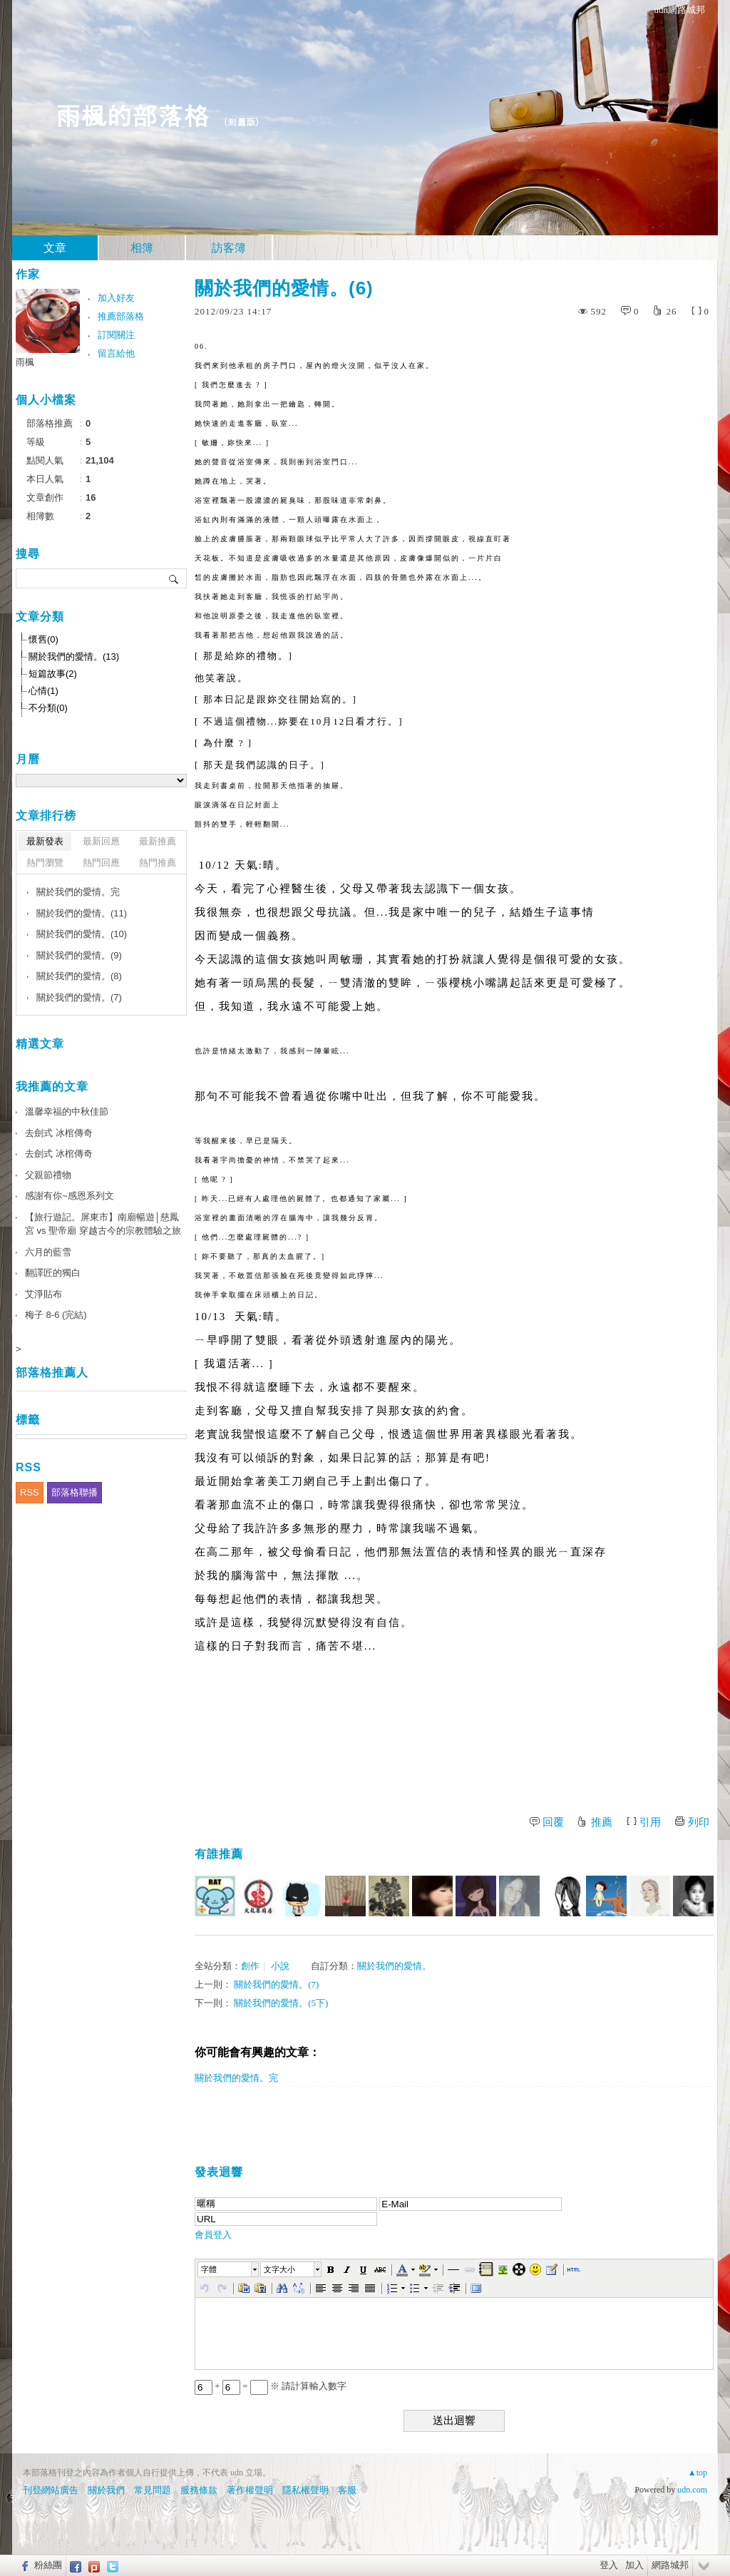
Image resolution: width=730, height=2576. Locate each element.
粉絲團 (48, 2565)
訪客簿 (229, 248)
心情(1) (43, 690)
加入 (634, 2565)
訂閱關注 (116, 334)
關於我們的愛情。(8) (79, 976)
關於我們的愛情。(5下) (281, 2003)
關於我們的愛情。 (394, 1966)
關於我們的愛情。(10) (81, 934)
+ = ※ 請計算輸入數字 (270, 2386)
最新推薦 (157, 841)
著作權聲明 (250, 2490)
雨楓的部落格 (132, 114)
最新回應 (101, 841)
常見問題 (152, 2490)
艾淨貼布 (43, 1294)
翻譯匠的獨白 (53, 1272)
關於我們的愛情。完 (236, 2077)
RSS (29, 1492)
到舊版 (241, 121)
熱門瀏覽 (44, 862)
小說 (280, 1966)
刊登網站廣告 (50, 2490)
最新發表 (44, 841)
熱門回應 (101, 862)
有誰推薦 (219, 1854)
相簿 (141, 248)
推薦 (601, 1822)
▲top (697, 2473)
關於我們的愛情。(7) (276, 1984)
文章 (54, 248)
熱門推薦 (157, 862)
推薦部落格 (121, 316)
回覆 (553, 1822)
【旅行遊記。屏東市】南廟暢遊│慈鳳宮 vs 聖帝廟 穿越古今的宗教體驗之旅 (103, 1224)
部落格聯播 (74, 1492)
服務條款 (198, 2490)
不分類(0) (48, 707)
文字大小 (279, 2269)
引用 (650, 1822)
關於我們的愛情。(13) (74, 656)
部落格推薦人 (52, 1372)
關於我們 (106, 2490)
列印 (698, 1822)
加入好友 (116, 297)
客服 (347, 2490)
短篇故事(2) (53, 673)
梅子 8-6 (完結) (56, 1314)
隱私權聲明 (305, 2490)
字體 (209, 2269)
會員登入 (213, 2234)
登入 (609, 2565)
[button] (228, 2269)
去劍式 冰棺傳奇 (59, 1133)
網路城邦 (670, 2565)
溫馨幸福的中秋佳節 (66, 1111)
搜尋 (174, 578)
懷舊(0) (43, 639)
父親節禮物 (48, 1175)
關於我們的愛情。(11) (81, 913)
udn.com (692, 2490)
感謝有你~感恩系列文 (69, 1195)
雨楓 (25, 362)
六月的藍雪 (48, 1252)
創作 (250, 1966)
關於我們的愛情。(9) (79, 955)
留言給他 (116, 353)
